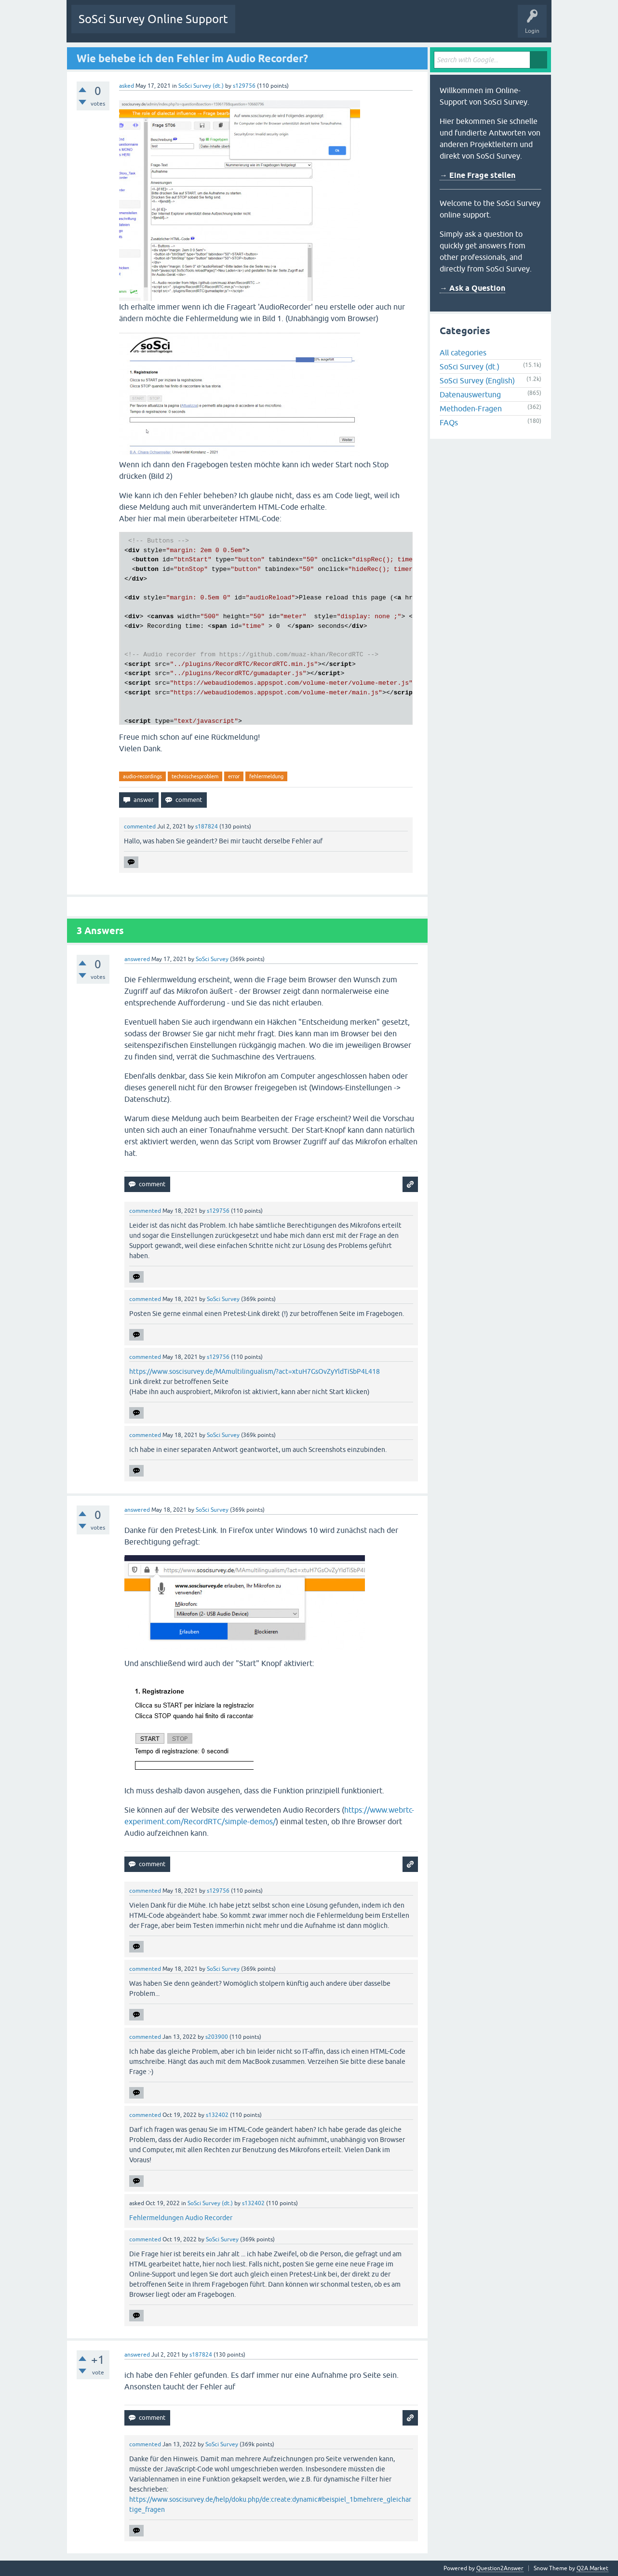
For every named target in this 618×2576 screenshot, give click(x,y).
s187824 (206, 826)
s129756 (244, 85)
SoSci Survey (212, 959)
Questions (255, 26)
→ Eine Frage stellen (477, 175)
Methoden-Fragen (471, 408)
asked (126, 85)
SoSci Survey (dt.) (201, 85)
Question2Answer (500, 2568)
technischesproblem (195, 776)
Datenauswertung (470, 394)
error (234, 776)
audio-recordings (142, 776)
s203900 (216, 2037)
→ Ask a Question (472, 288)
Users (363, 26)
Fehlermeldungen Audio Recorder (180, 2218)
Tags (333, 26)
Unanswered (296, 26)
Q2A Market (592, 2568)
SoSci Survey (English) (477, 380)
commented (140, 826)
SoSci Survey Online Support (153, 19)
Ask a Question (403, 26)
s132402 (217, 2115)
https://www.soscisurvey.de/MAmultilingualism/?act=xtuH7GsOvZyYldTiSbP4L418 (254, 1371)
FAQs (449, 422)
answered (137, 959)
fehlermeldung (266, 776)
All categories (463, 352)
